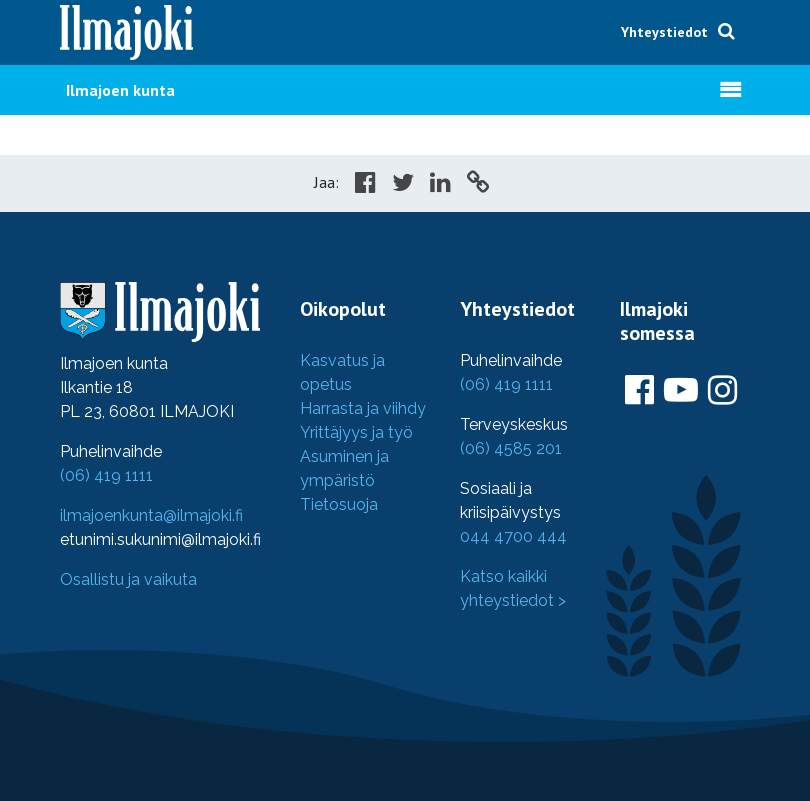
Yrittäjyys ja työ (356, 432)
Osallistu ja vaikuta (128, 579)
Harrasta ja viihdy (363, 408)
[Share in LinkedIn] (440, 185)
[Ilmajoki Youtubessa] (681, 391)
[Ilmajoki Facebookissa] (639, 391)
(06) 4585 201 (511, 448)
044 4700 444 (513, 536)
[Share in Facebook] (365, 185)
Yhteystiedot (664, 32)
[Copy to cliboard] (478, 185)
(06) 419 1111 (106, 475)
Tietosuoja (339, 504)
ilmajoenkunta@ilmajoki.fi (151, 515)
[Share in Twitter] (403, 185)
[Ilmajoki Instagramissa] (722, 391)
